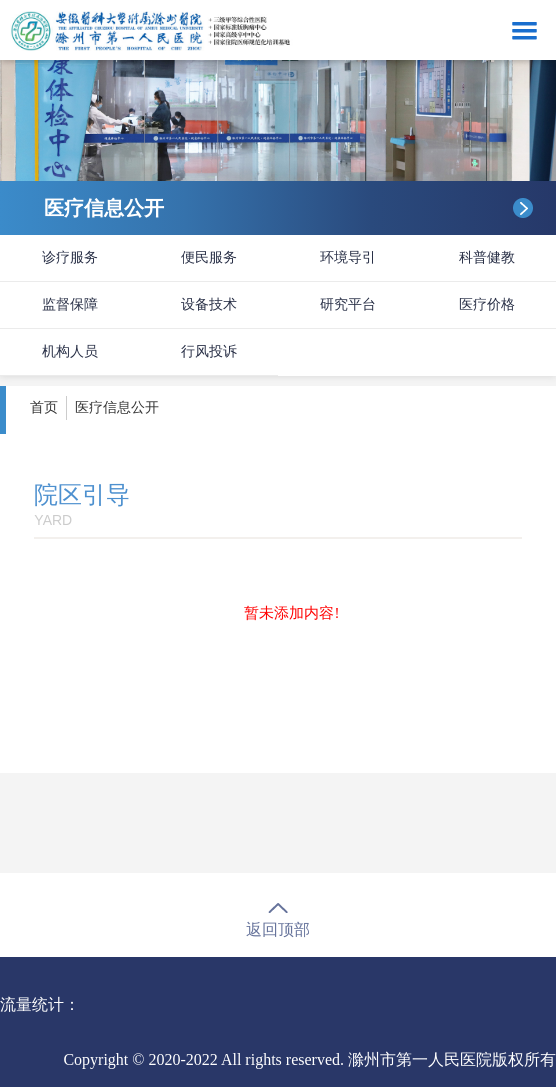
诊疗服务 (70, 257)
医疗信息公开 (117, 407)
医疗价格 (487, 304)
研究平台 (348, 304)
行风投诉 (209, 351)
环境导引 (348, 257)
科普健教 (487, 257)
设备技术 (209, 304)
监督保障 (70, 304)
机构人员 (70, 351)
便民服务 (209, 257)
